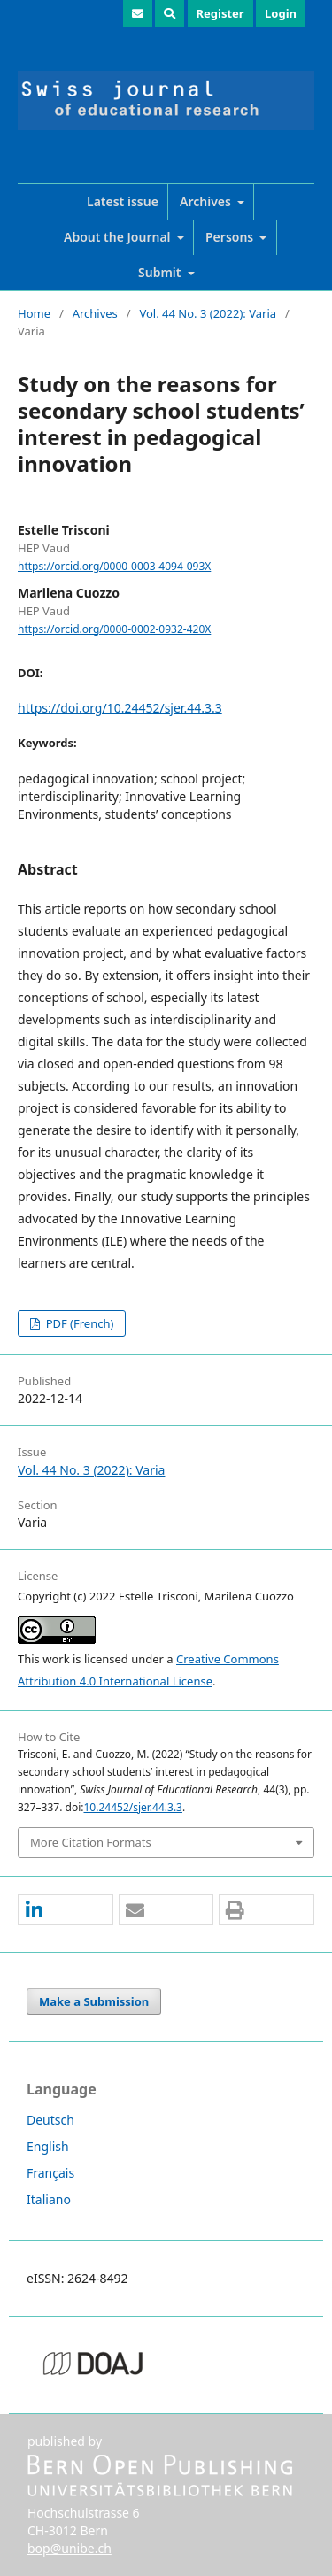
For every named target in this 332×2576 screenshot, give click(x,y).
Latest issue (122, 201)
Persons (231, 236)
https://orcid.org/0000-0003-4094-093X (114, 566)
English (48, 2146)
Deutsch (50, 2119)
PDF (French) (77, 1323)
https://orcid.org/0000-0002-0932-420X (114, 628)
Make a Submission (94, 2001)
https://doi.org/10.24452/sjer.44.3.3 (120, 707)
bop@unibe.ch (69, 2548)
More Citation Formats (90, 1842)
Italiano (49, 2199)
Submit (161, 272)
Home (34, 313)
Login (281, 13)
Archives (207, 201)
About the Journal (119, 236)
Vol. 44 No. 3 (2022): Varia (207, 313)
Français (50, 2172)
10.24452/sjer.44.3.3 (132, 1807)
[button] (65, 1910)
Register (220, 13)
